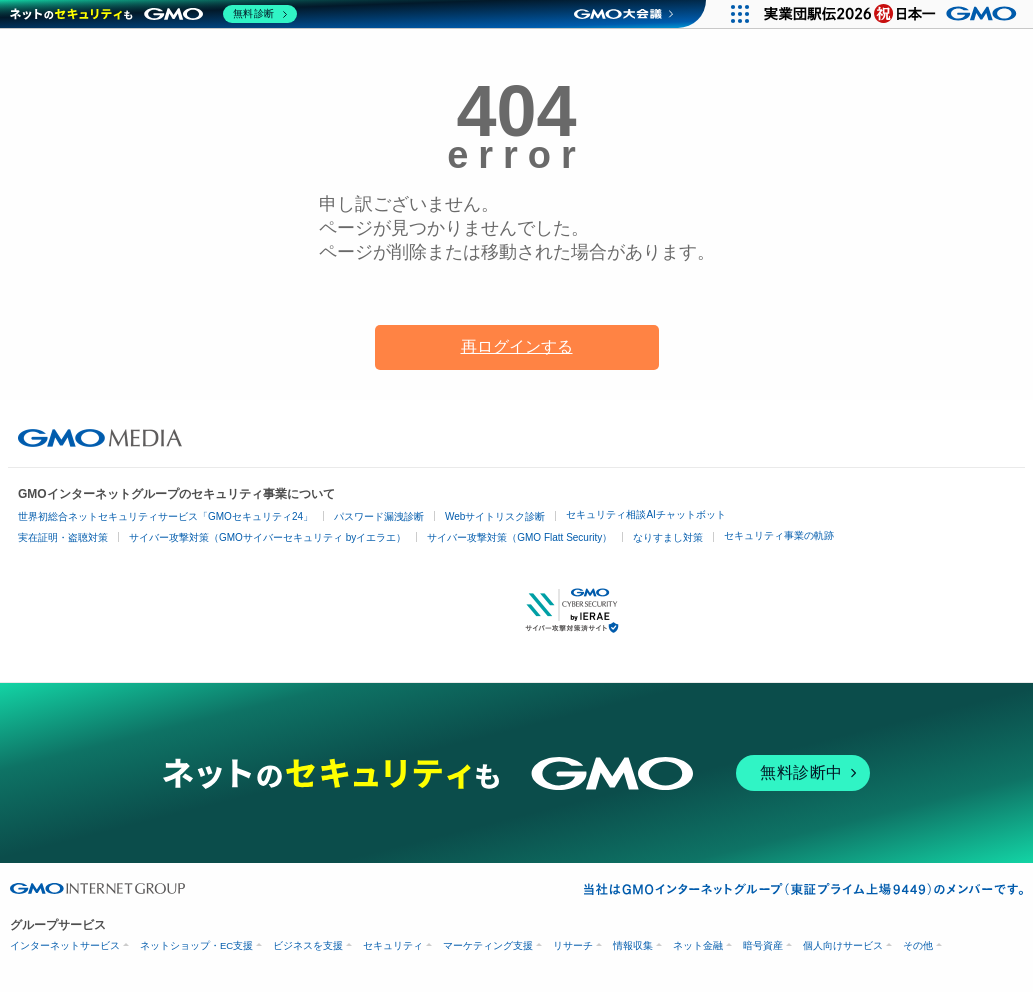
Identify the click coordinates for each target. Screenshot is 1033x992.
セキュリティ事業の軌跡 (779, 536)
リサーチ (573, 945)
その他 (918, 945)
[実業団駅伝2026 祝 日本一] (893, 14)
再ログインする (517, 346)
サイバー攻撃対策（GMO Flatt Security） (519, 538)
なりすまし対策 (668, 538)
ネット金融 (698, 945)
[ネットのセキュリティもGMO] (153, 14)
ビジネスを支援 (308, 945)
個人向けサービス (843, 945)
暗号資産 (763, 945)
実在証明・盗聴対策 (63, 538)
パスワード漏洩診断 (379, 517)
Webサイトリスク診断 (495, 517)
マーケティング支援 (488, 945)
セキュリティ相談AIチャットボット (645, 515)
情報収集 (633, 945)
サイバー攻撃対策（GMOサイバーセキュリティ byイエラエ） (267, 538)
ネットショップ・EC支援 (196, 945)
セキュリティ (393, 945)
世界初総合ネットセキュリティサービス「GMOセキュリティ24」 (165, 517)
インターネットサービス (65, 945)
